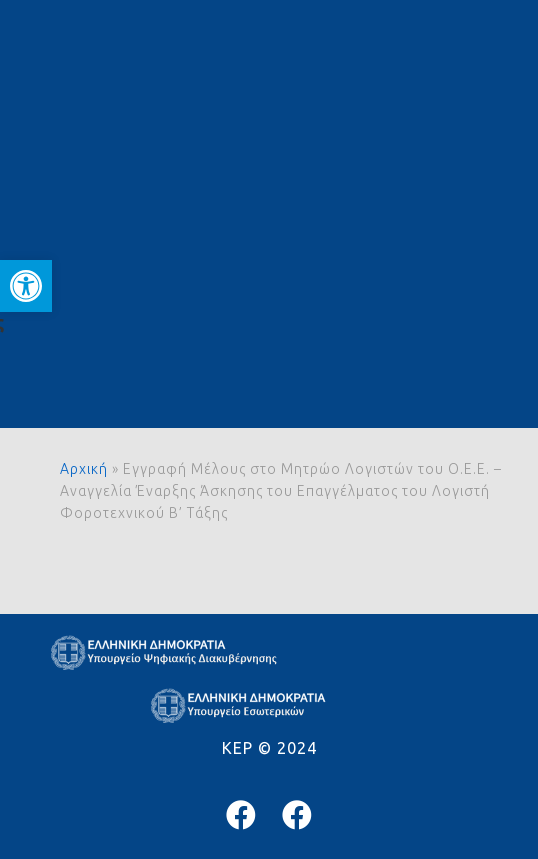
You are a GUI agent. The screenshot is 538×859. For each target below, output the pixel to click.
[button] (26, 286)
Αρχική (84, 469)
